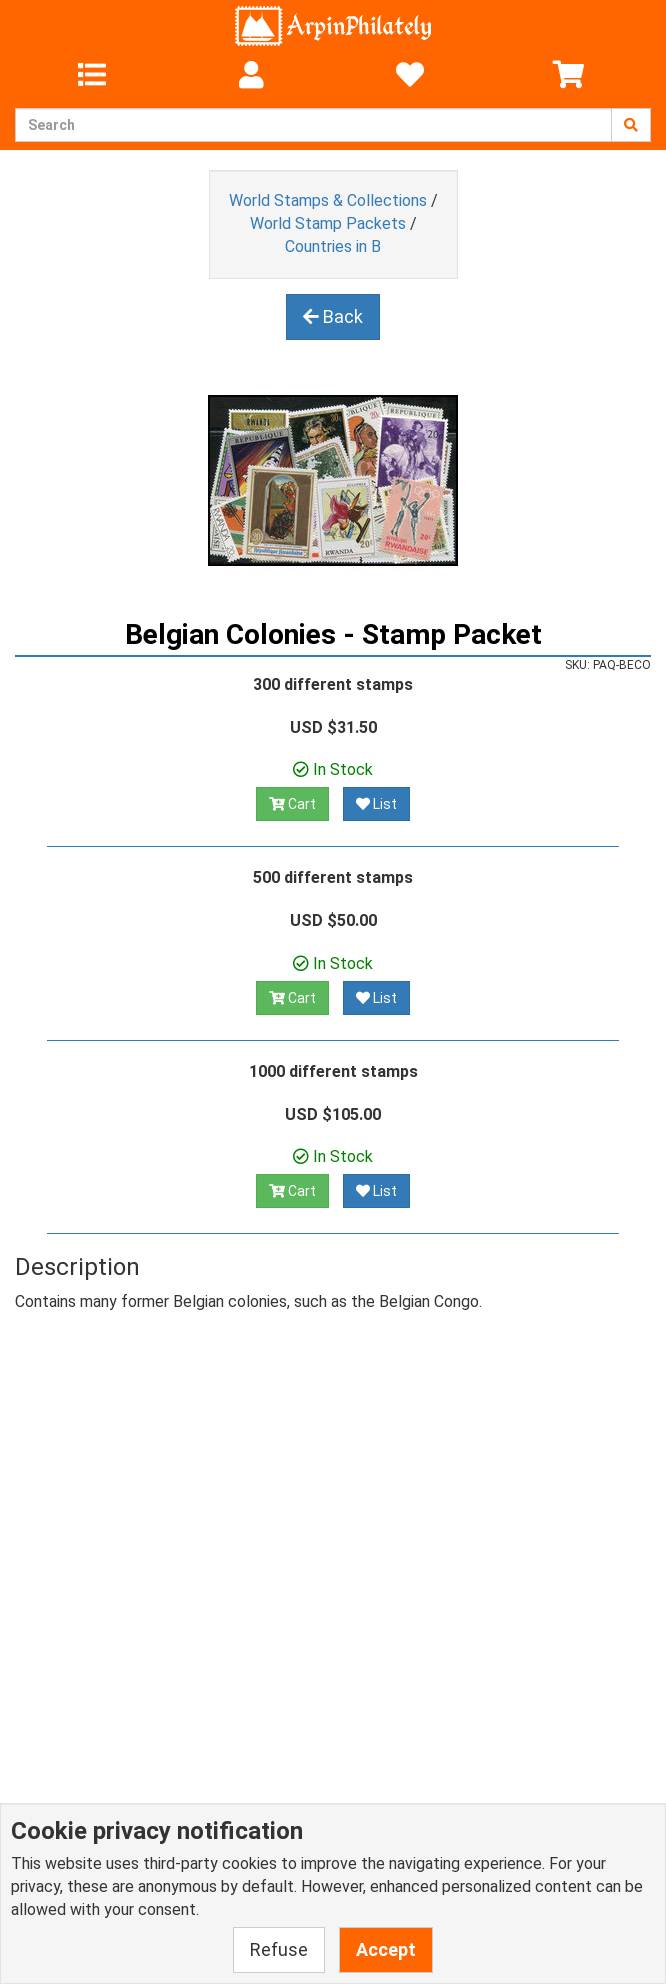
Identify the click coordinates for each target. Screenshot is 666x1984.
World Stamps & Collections (328, 200)
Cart (292, 804)
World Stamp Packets (328, 223)
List (376, 804)
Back (333, 316)
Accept (386, 1949)
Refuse (279, 1949)
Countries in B (333, 246)
